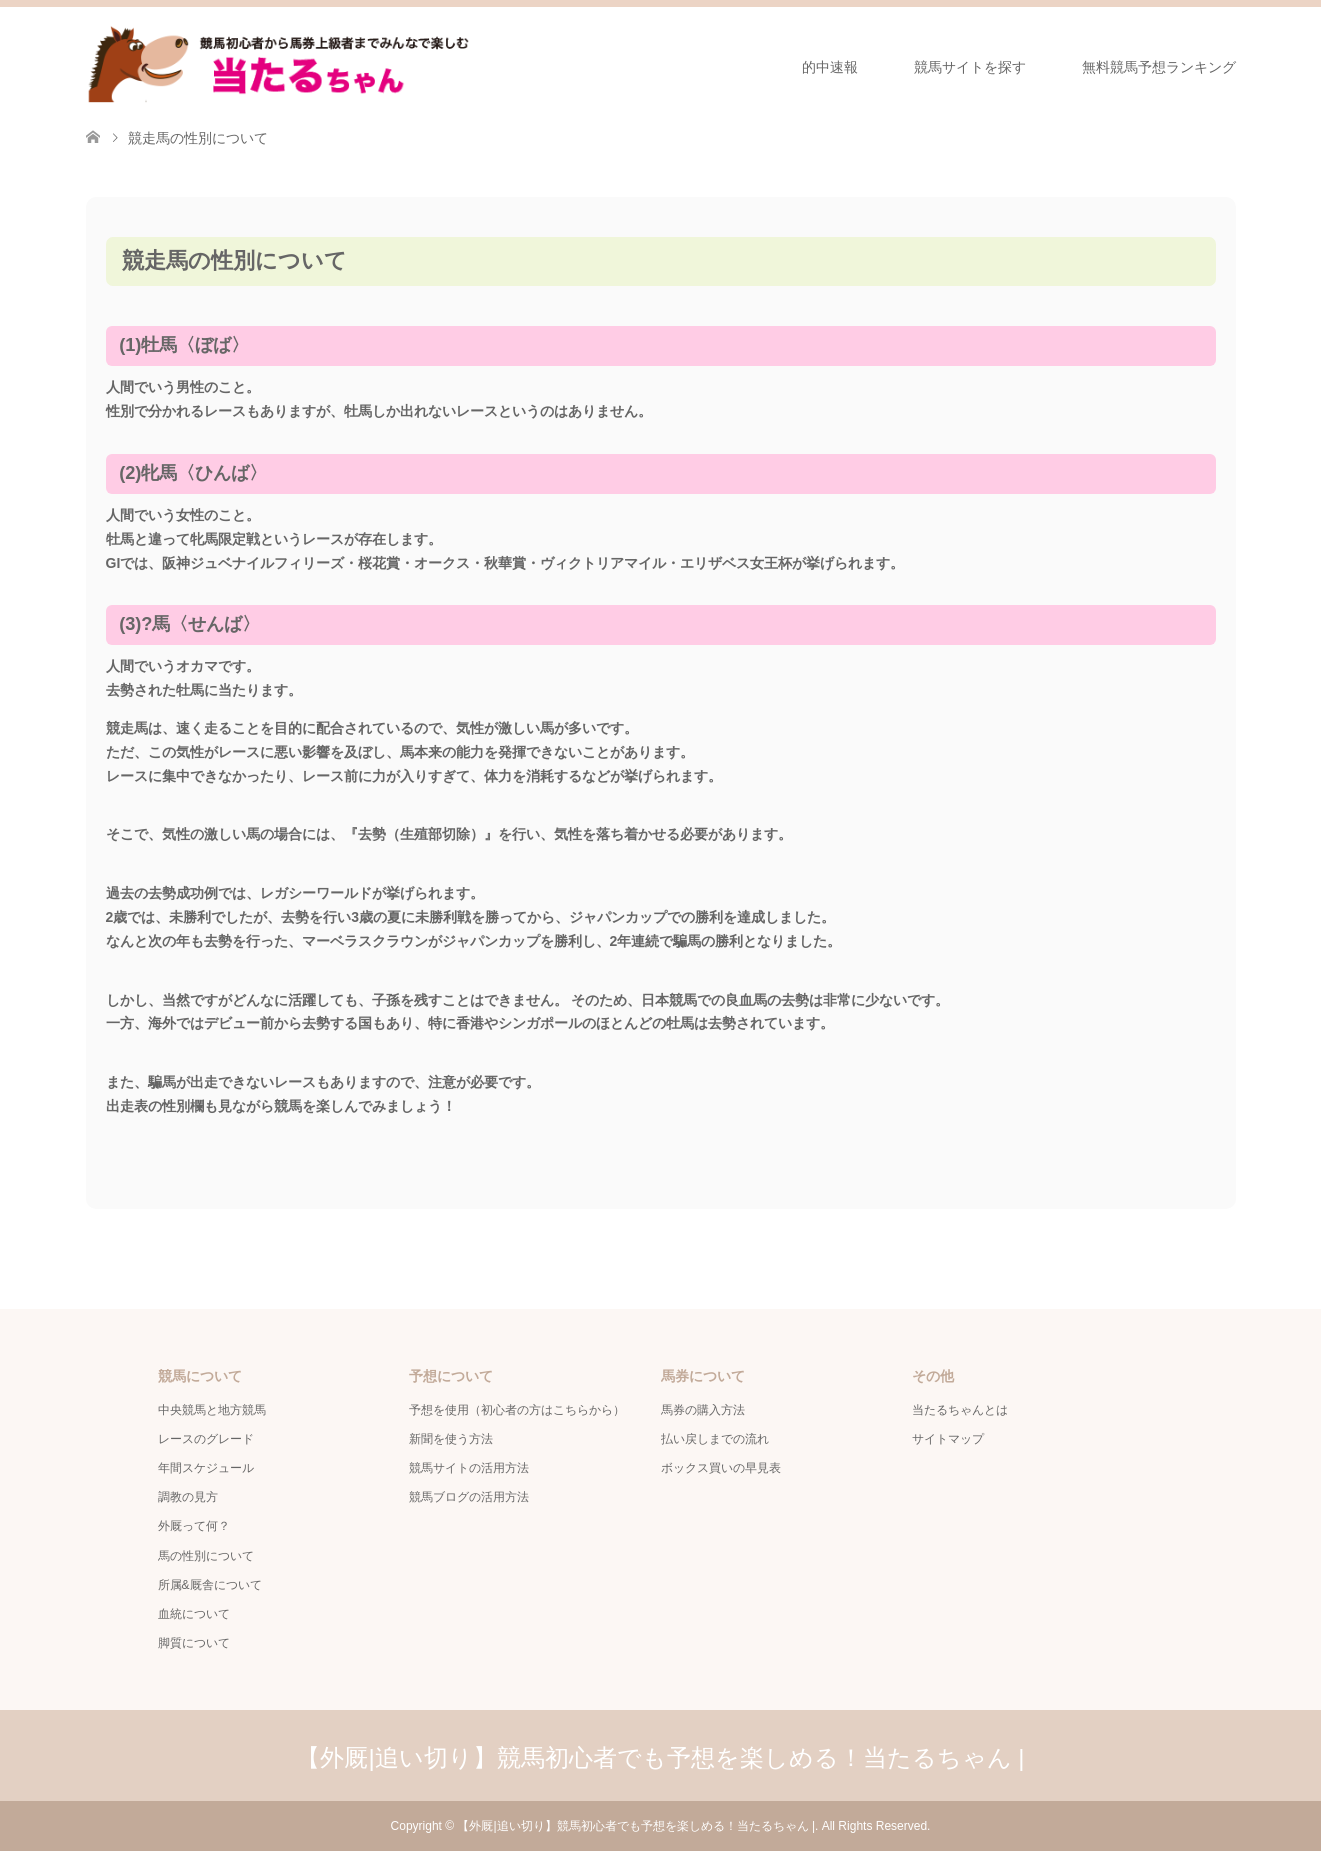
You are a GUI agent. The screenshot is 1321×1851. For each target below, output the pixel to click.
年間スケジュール (206, 1468)
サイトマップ (948, 1439)
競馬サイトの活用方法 (469, 1468)
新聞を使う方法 (451, 1439)
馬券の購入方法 (703, 1410)
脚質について (194, 1643)
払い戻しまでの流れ (715, 1439)
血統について (194, 1614)
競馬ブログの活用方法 (469, 1497)
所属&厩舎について (210, 1585)
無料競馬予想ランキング (1159, 67)
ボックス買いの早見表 (721, 1468)
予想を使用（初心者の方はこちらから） (517, 1410)
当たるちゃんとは (960, 1410)
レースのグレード (206, 1439)
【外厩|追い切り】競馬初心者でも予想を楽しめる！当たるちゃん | (660, 1757)
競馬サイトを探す (970, 67)
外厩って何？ (194, 1526)
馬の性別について (206, 1556)
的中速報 (830, 67)
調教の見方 (188, 1497)
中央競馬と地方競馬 (212, 1410)
